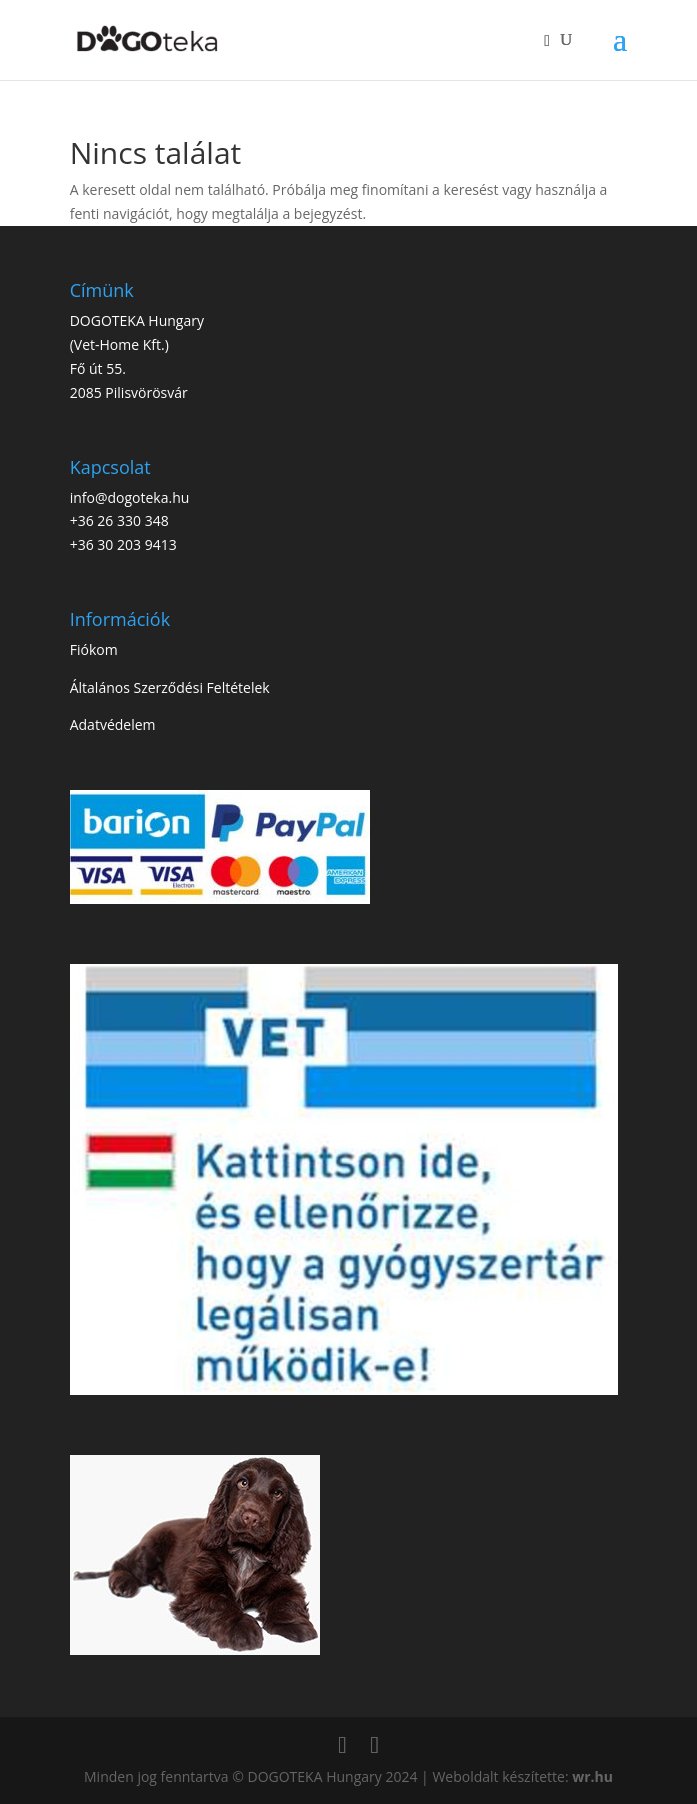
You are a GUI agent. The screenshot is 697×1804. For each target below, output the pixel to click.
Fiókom (94, 649)
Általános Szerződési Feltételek (170, 687)
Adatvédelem (113, 724)
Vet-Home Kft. (119, 344)
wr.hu (592, 1776)
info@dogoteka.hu (130, 497)
